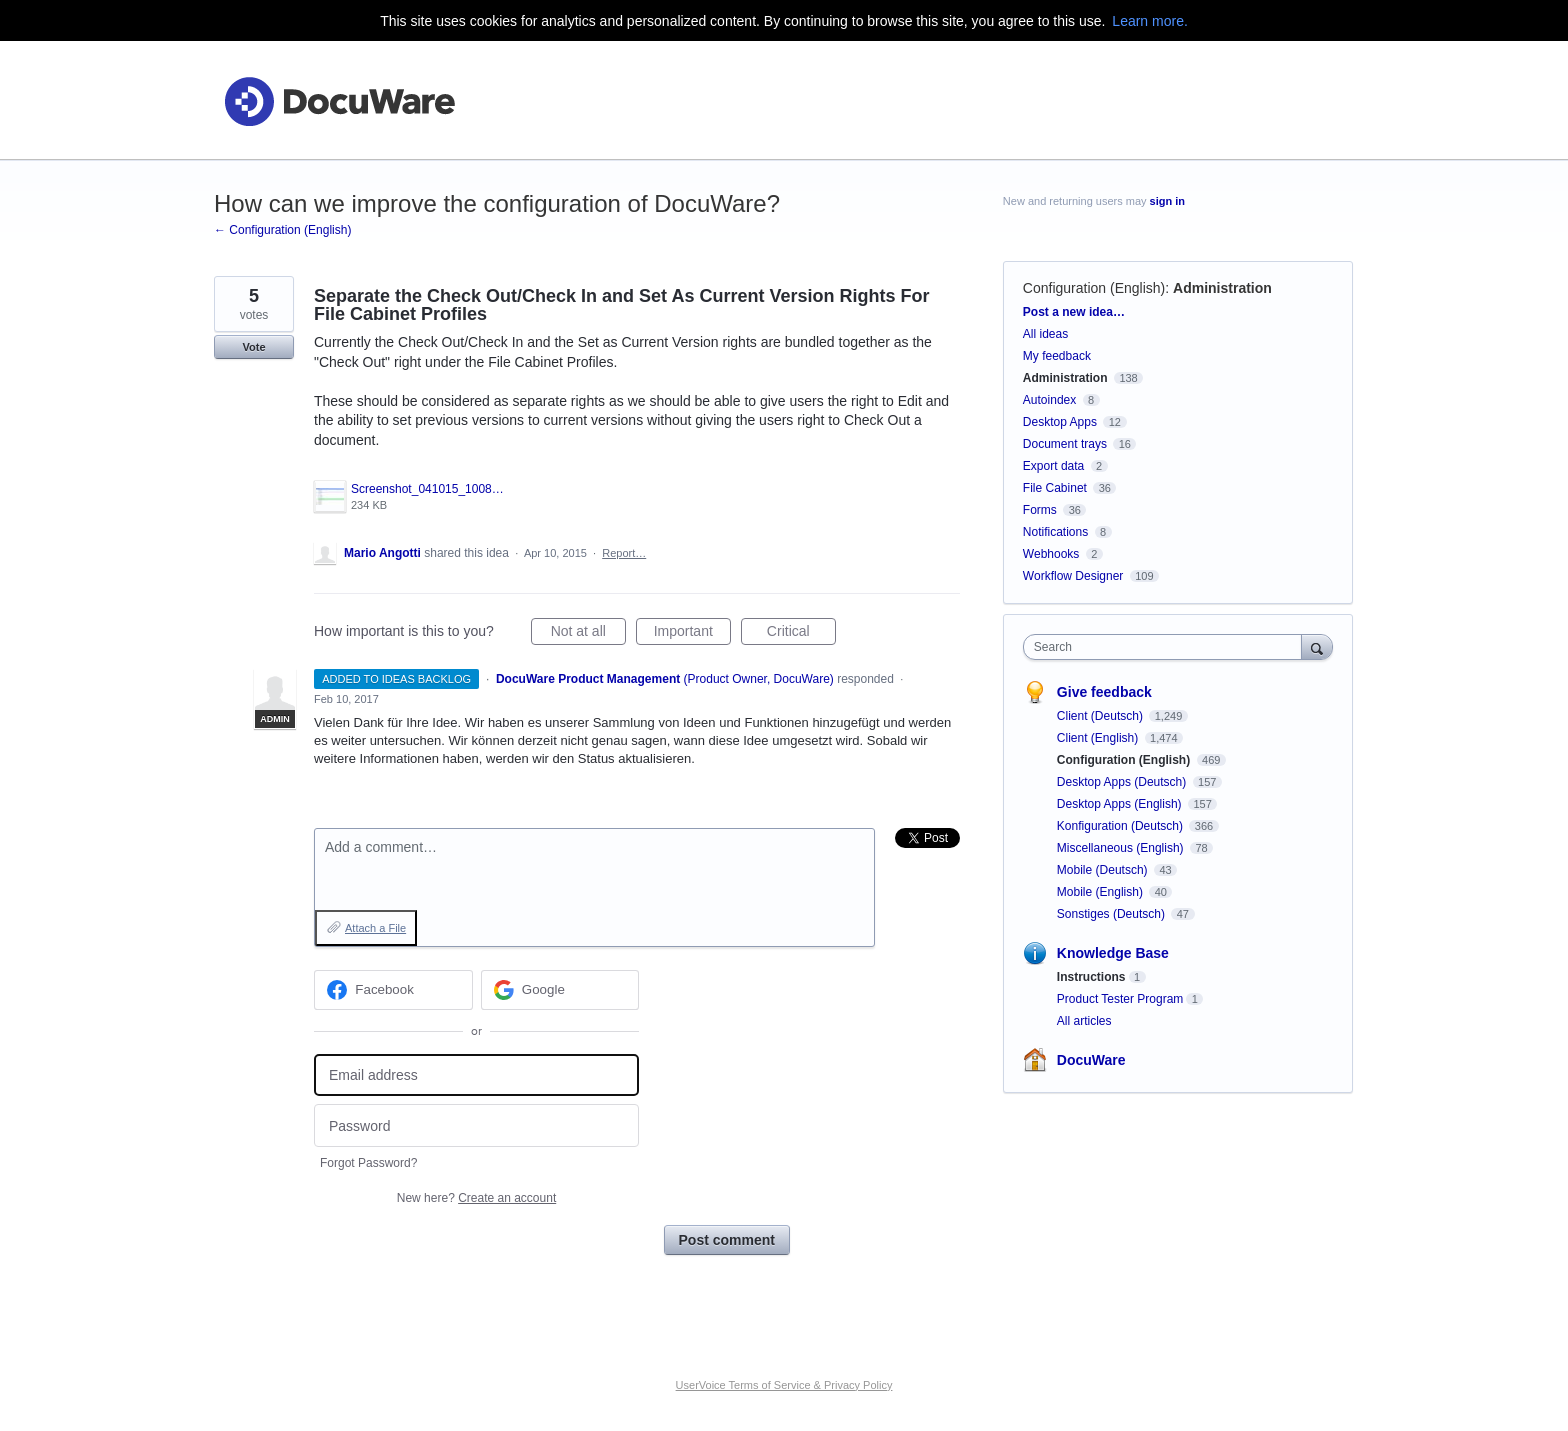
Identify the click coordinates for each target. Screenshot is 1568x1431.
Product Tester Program (1120, 999)
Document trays (1065, 444)
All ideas (1045, 334)
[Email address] (476, 1075)
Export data (1053, 466)
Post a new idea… (1074, 312)
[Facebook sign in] (393, 990)
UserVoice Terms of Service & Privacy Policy (784, 1385)
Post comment (727, 1240)
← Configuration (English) (282, 230)
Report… (624, 553)
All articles (1084, 1021)
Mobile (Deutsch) (1104, 870)
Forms (1040, 510)
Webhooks (1051, 554)
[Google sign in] (560, 990)
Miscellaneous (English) (1122, 848)
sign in (1167, 201)
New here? (476, 1198)
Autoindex (1049, 400)
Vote (253, 347)
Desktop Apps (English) (1121, 804)
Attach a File (375, 928)
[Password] (476, 1125)
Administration (1222, 288)
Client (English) (1099, 738)
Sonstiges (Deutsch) (1112, 914)
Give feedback (1104, 692)
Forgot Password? (368, 1163)
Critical (801, 634)
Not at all (588, 634)
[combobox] (1167, 647)
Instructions (1091, 977)
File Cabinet (1055, 488)
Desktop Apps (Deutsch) (1123, 782)
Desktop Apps (1060, 422)
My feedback (1057, 356)
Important (692, 634)
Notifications (1055, 532)
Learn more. (1149, 21)
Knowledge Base (1113, 953)
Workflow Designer (1073, 576)
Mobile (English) (1101, 892)
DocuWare (1091, 1060)
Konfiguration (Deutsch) (1121, 826)
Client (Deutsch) (1101, 716)
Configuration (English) (1094, 288)
